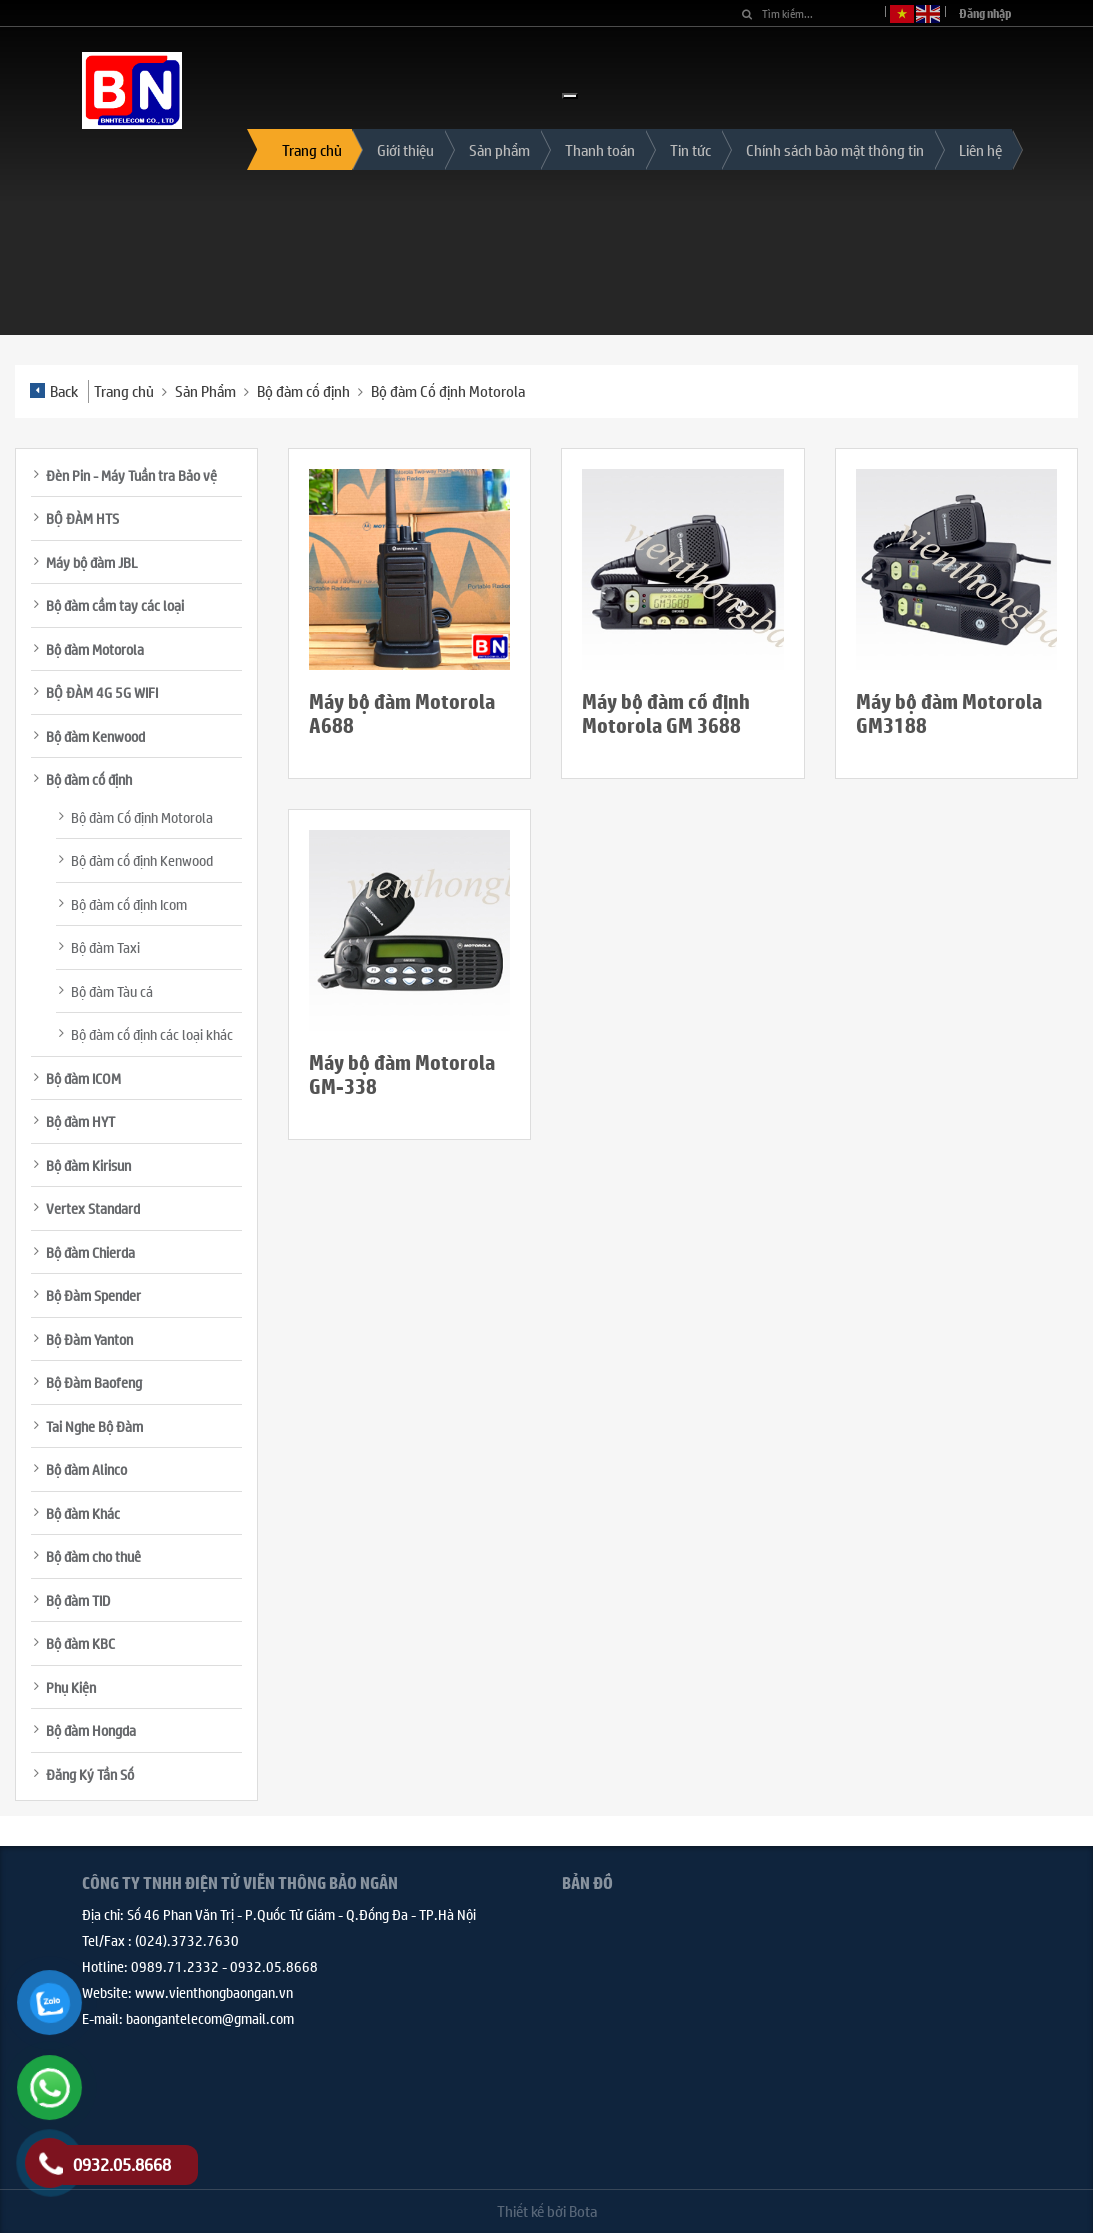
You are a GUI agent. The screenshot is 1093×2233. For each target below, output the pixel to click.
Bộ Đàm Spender (93, 1295)
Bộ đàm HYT (80, 1121)
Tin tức (690, 149)
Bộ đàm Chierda (90, 1252)
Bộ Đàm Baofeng (94, 1382)
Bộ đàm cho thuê (93, 1556)
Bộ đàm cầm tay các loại (115, 605)
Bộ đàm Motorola (95, 649)
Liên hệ (980, 149)
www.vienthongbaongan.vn (214, 1992)
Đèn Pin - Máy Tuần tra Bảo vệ (131, 475)
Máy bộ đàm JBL (92, 562)
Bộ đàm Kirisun (88, 1165)
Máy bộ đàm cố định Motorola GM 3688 (666, 713)
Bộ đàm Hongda (91, 1730)
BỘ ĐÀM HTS (82, 518)
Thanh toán (600, 149)
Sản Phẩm (205, 390)
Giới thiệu (405, 149)
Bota (583, 2210)
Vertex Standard (93, 1208)
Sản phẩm (499, 149)
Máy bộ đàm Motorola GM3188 (949, 713)
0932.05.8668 (274, 1966)
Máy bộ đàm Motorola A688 (402, 713)
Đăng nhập (985, 13)
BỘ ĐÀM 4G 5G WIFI (102, 692)
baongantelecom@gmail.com (210, 2018)
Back (54, 390)
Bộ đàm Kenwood (95, 736)
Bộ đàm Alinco (86, 1469)
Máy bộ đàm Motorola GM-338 (402, 1074)
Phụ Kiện (71, 1687)
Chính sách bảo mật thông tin (835, 149)
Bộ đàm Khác (83, 1513)
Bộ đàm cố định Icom (129, 904)
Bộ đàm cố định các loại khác (152, 1034)
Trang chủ (312, 149)
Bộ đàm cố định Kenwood (142, 860)
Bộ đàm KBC (80, 1643)
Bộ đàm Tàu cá (112, 991)
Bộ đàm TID (78, 1600)
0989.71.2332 (175, 1966)
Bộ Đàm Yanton (89, 1339)
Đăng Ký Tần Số (90, 1774)
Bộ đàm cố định (303, 390)
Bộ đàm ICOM (83, 1078)
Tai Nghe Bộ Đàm (94, 1426)
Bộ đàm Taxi (105, 947)
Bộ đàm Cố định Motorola (448, 390)
